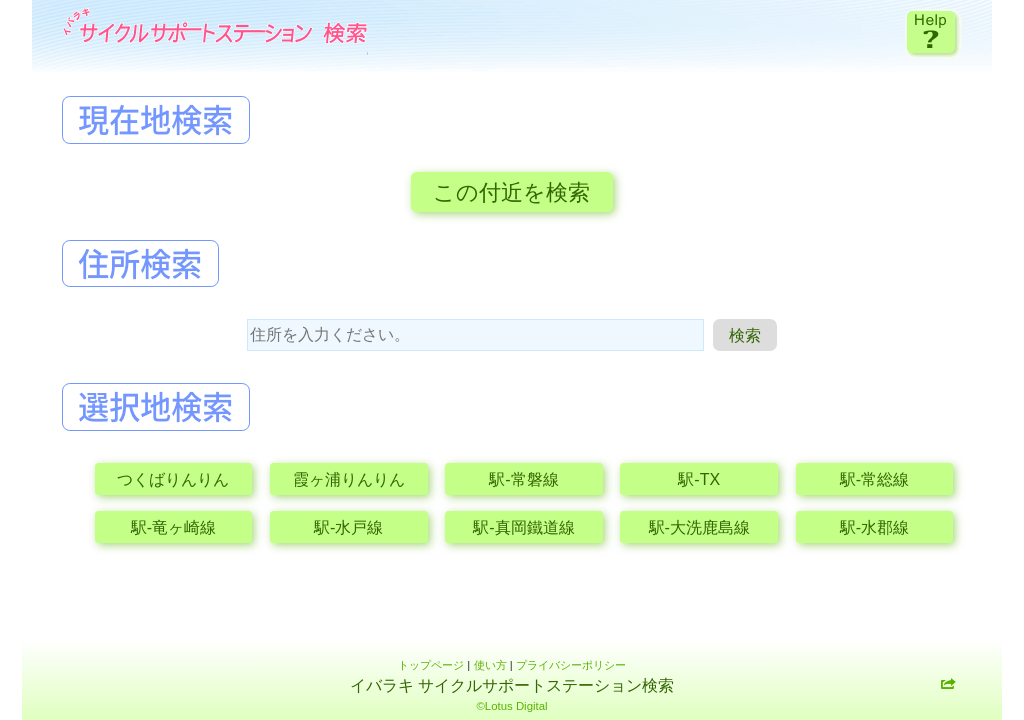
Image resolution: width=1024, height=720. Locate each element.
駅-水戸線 (348, 527)
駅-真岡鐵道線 (523, 527)
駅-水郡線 (874, 527)
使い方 (490, 665)
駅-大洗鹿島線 (699, 527)
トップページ (431, 665)
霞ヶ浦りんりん (349, 479)
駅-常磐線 (523, 479)
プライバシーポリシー (571, 665)
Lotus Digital (516, 706)
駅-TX (699, 479)
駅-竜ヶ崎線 (173, 527)
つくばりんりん (173, 479)
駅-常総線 (874, 479)
